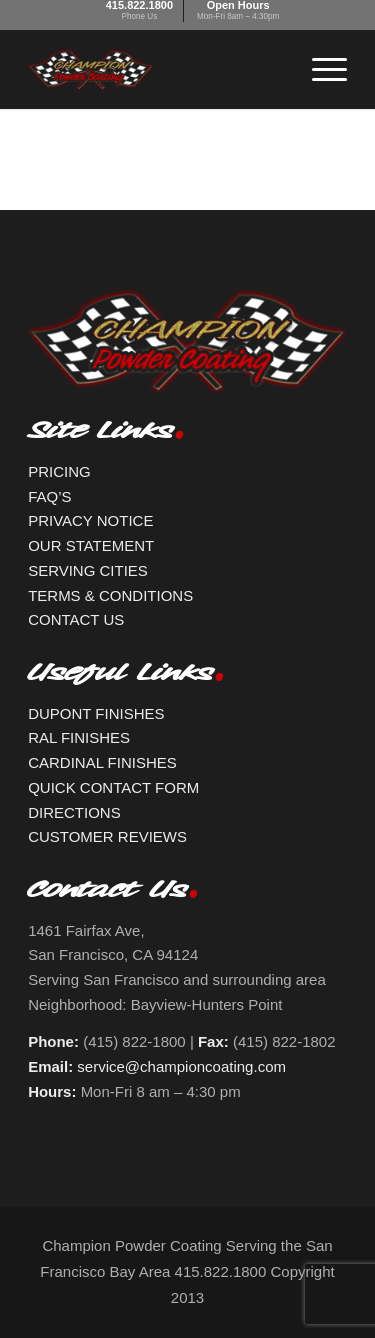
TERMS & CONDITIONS (110, 595)
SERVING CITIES (88, 570)
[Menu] (319, 69)
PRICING (59, 471)
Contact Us (107, 895)
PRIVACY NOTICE (90, 520)
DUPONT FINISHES (96, 713)
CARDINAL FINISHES (102, 762)
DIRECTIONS (74, 812)
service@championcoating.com (181, 1066)
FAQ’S (49, 496)
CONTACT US (76, 619)
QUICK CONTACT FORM (113, 787)
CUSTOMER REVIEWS (107, 836)
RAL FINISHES (79, 737)
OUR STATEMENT (91, 545)
